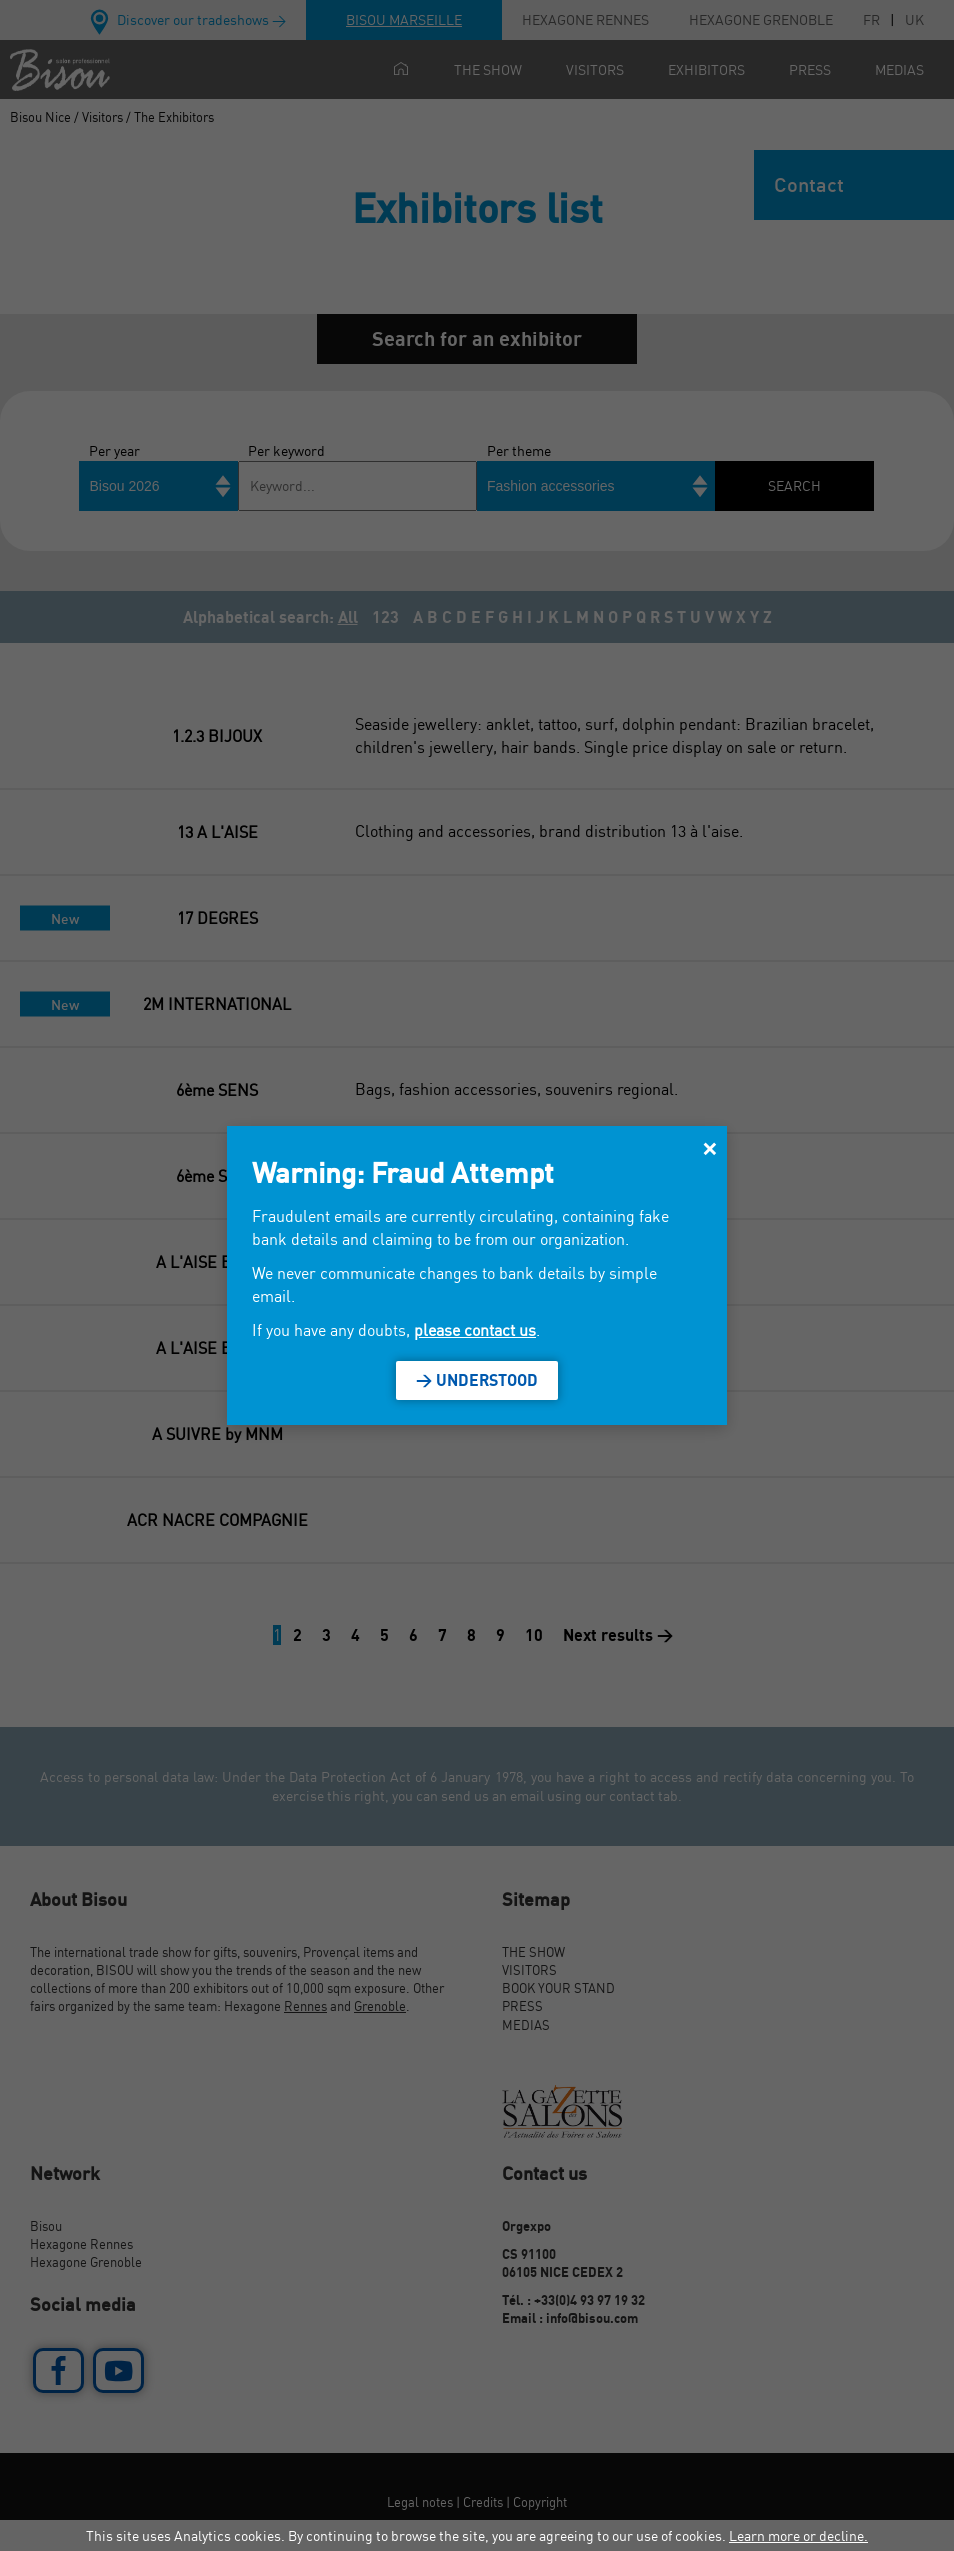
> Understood (477, 1380)
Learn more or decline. (798, 2535)
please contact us (475, 1330)
